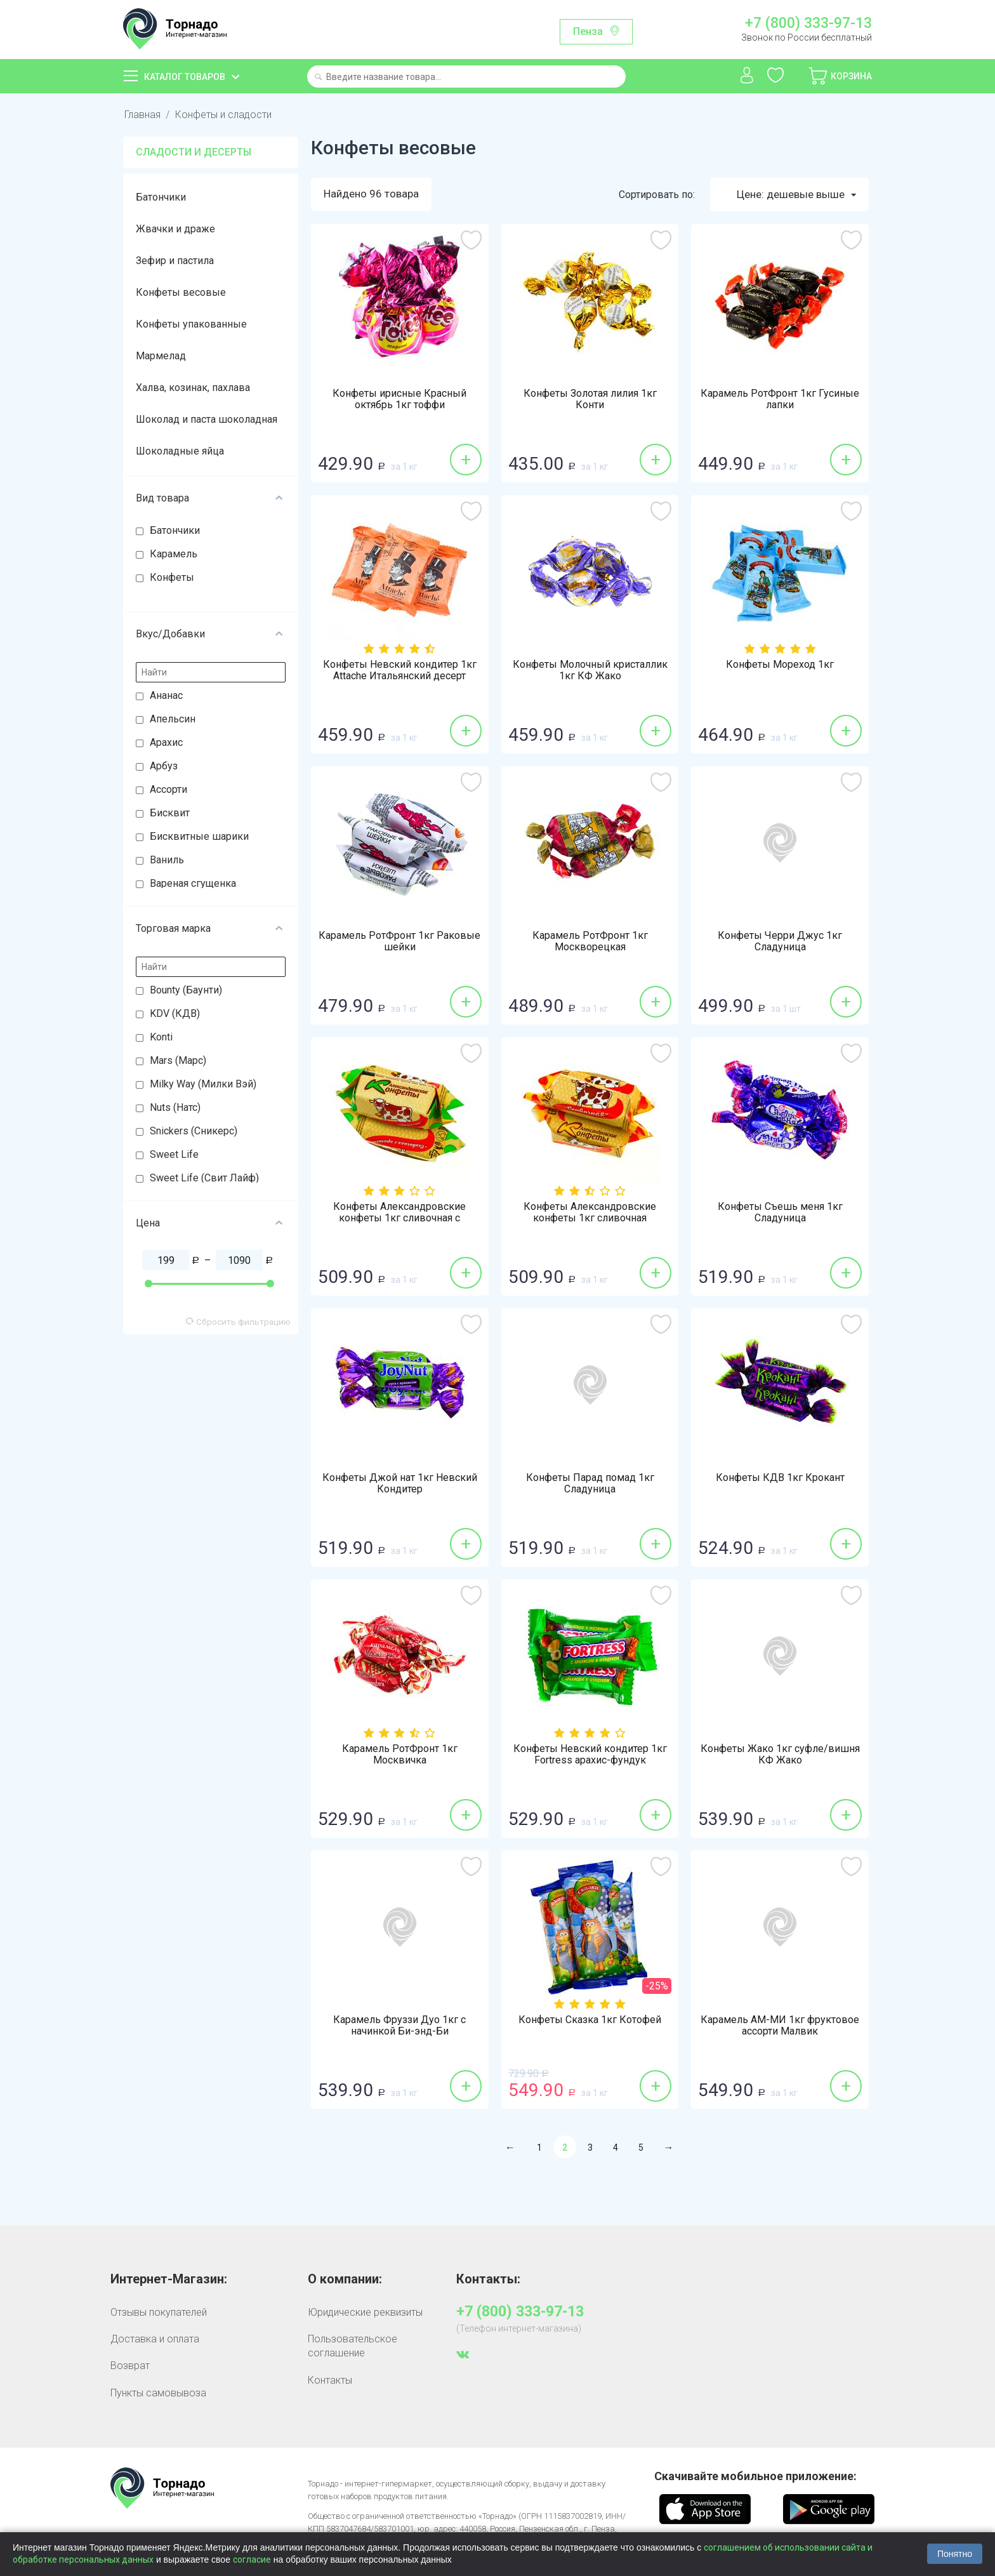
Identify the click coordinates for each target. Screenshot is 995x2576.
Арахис (166, 742)
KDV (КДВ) (175, 1013)
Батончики (161, 197)
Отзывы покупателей (158, 2312)
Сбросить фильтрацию (238, 1322)
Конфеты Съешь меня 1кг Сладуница (780, 1212)
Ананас (166, 695)
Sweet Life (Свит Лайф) (204, 1178)
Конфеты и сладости (223, 115)
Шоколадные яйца (180, 451)
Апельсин (172, 719)
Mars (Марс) (178, 1060)
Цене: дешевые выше (796, 195)
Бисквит (170, 813)
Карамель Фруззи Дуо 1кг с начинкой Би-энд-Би (399, 2025)
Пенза (588, 31)
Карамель (173, 554)
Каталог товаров (184, 77)
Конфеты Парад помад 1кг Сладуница (590, 1483)
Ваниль (167, 860)
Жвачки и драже (175, 229)
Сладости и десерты (193, 152)
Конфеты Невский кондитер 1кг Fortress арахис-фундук (590, 1754)
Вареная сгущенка (193, 883)
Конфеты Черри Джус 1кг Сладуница (780, 941)
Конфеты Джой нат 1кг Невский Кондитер (399, 1483)
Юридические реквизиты (365, 2312)
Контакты (330, 2380)
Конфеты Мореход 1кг (780, 664)
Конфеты (172, 577)
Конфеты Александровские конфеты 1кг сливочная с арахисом (399, 1218)
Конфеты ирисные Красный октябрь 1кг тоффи (399, 399)
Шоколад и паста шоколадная (206, 419)
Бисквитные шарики (199, 836)
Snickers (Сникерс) (193, 1131)
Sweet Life (174, 1154)
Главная (142, 115)
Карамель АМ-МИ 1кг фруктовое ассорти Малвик (780, 2025)
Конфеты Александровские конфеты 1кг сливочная (590, 1212)
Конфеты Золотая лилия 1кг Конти (590, 399)
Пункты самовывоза (158, 2393)
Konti (161, 1037)
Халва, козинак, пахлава (193, 388)
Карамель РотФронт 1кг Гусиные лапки (780, 399)
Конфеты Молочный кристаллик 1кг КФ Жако (590, 670)
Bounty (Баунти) (186, 990)
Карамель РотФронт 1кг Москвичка (400, 1754)
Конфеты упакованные (191, 324)
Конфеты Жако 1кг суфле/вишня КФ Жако (780, 1754)
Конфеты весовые (181, 292)
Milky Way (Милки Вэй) (203, 1084)
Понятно (954, 2554)
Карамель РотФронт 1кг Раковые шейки (399, 941)
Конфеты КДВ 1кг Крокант (780, 1478)
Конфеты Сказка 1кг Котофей (589, 2020)
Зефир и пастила (175, 261)
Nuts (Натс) (175, 1107)
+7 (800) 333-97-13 (808, 23)
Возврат (130, 2366)
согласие (252, 2559)
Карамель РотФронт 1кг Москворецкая (590, 941)
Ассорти (168, 789)
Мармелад (161, 356)
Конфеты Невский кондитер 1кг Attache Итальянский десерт (400, 670)
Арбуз (164, 766)
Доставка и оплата (154, 2339)
